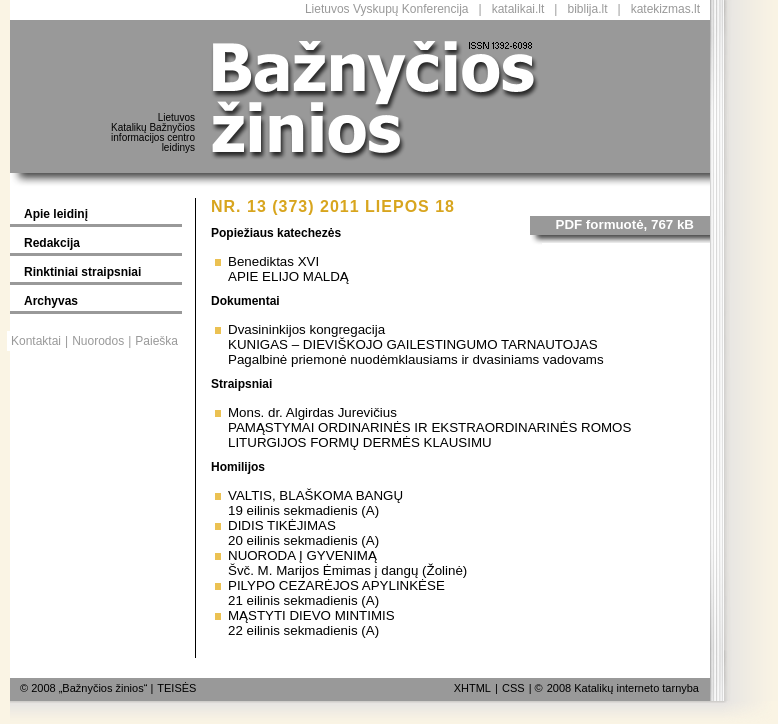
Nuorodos (98, 341)
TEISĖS (176, 688)
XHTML (472, 688)
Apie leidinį (56, 214)
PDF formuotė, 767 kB (625, 224)
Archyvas (51, 301)
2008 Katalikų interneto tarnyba (623, 688)
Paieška (156, 341)
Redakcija (52, 243)
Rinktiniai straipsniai (82, 272)
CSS (513, 688)
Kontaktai (36, 341)
